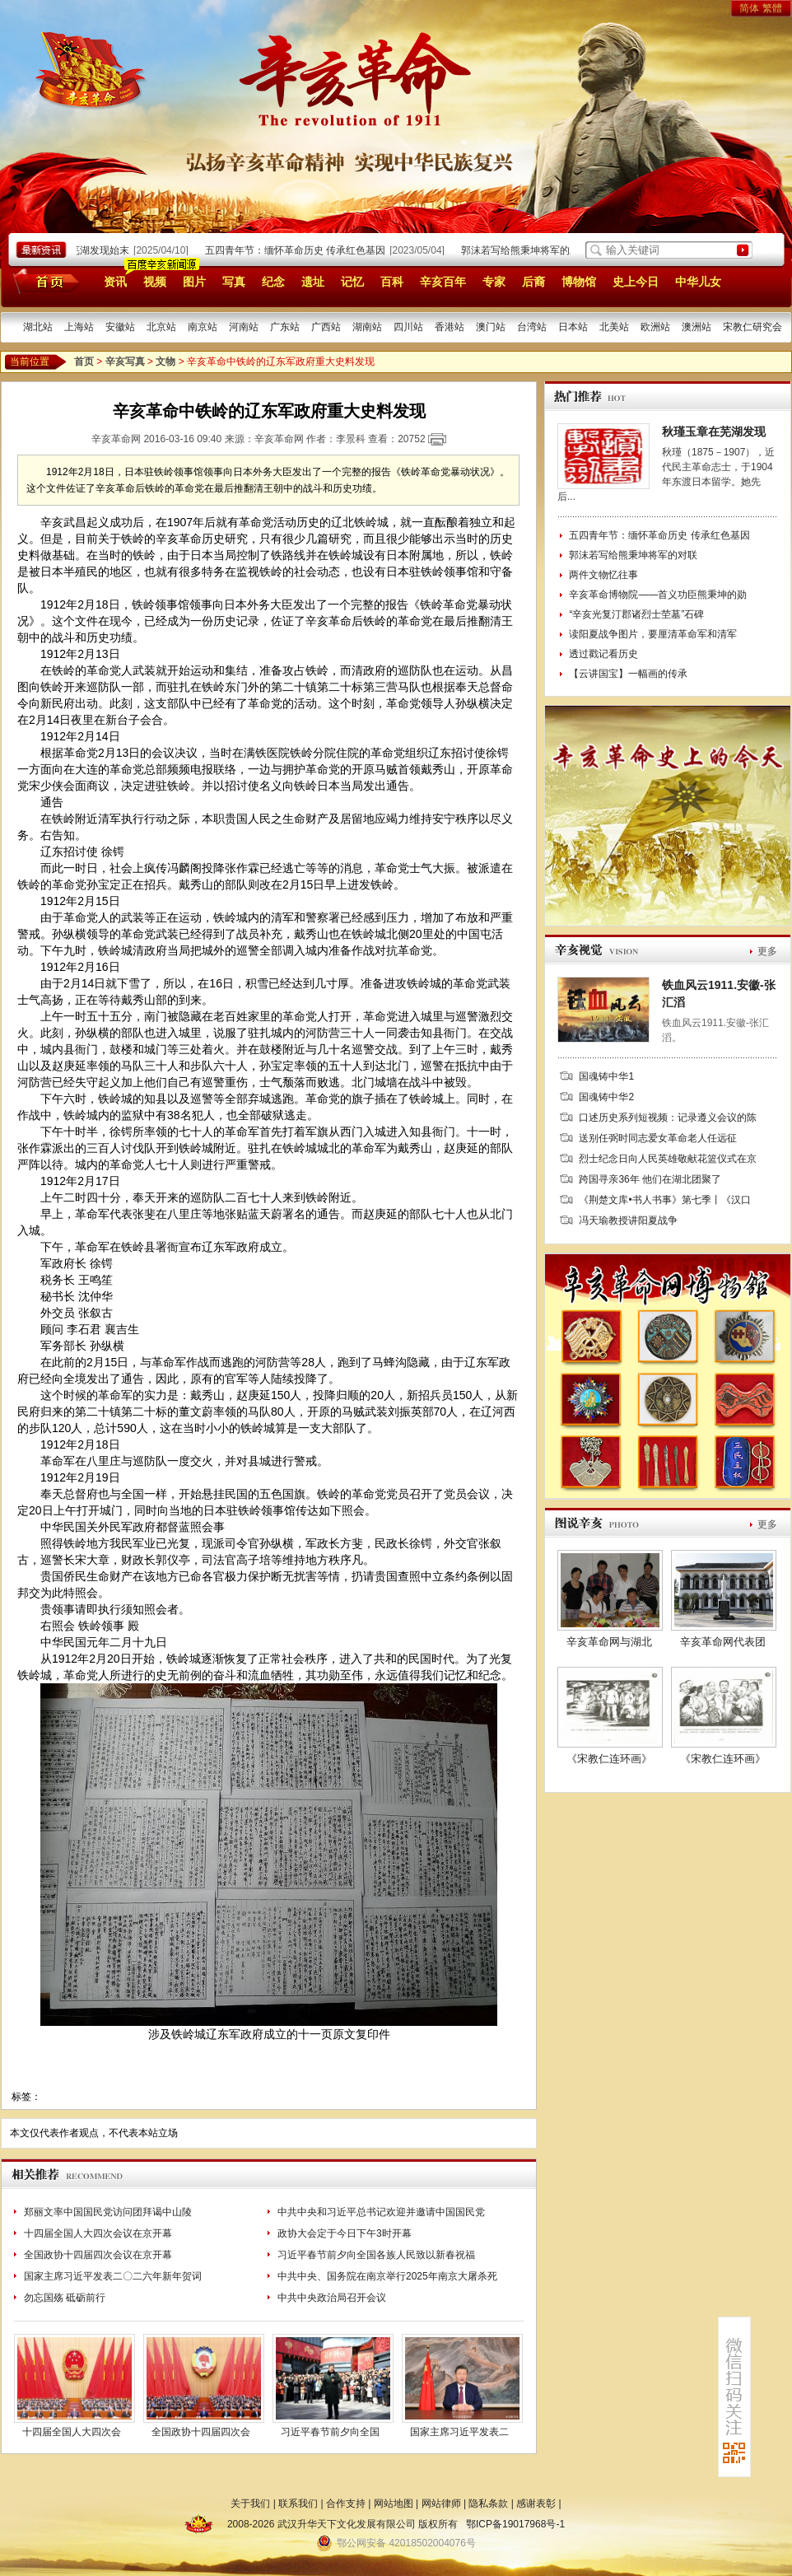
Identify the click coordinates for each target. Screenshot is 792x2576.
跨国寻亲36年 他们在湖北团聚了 (650, 1179)
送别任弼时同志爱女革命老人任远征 (658, 1138)
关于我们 (250, 2503)
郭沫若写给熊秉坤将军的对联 (529, 250)
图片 (194, 281)
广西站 (326, 327)
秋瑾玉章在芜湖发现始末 (79, 250)
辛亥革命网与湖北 (609, 1642)
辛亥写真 (125, 361)
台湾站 (532, 327)
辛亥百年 (443, 281)
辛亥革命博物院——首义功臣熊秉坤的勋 (658, 594)
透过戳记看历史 (603, 654)
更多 (767, 951)
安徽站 (120, 327)
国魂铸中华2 (606, 1097)
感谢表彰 (536, 2503)
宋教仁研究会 (752, 327)
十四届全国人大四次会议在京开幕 (98, 2233)
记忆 (352, 281)
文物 (165, 361)
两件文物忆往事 (603, 575)
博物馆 (578, 281)
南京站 (202, 327)
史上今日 (636, 281)
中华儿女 (698, 281)
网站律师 (441, 2503)
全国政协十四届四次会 (200, 2432)
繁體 (772, 8)
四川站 (408, 327)
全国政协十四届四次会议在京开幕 (98, 2255)
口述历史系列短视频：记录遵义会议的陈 (668, 1117)
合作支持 (346, 2503)
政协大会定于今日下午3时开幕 (344, 2233)
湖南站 (367, 327)
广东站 (285, 327)
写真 (233, 281)
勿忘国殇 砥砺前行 (64, 2297)
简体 (749, 8)
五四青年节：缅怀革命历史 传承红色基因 (299, 250)
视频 (154, 281)
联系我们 (298, 2503)
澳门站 (490, 327)
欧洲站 (655, 327)
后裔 (533, 281)
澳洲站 (696, 327)
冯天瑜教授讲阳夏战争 (628, 1220)
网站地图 (393, 2503)
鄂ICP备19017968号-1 (515, 2524)
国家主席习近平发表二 (459, 2432)
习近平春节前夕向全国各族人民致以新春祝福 (376, 2255)
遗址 (312, 281)
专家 (493, 281)
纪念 (273, 281)
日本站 (573, 327)
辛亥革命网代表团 (723, 1642)
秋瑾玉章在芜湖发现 (714, 431)
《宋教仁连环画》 (609, 1758)
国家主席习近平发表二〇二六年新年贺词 (113, 2276)
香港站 (449, 327)
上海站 (79, 327)
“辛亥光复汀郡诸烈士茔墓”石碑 (636, 614)
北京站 (161, 327)
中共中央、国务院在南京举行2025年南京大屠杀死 (387, 2276)
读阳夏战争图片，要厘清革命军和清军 (653, 634)
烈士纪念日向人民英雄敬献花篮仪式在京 (668, 1158)
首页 (43, 281)
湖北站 (38, 327)
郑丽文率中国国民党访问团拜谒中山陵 (108, 2212)
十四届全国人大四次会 (71, 2432)
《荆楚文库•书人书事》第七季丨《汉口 (664, 1200)
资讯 (115, 281)
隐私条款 (488, 2503)
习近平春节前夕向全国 (330, 2432)
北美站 (614, 327)
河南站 (244, 327)
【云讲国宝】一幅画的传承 (628, 673)
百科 (391, 281)
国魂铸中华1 (606, 1076)
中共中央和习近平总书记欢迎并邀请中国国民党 (381, 2212)
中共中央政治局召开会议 (331, 2297)
